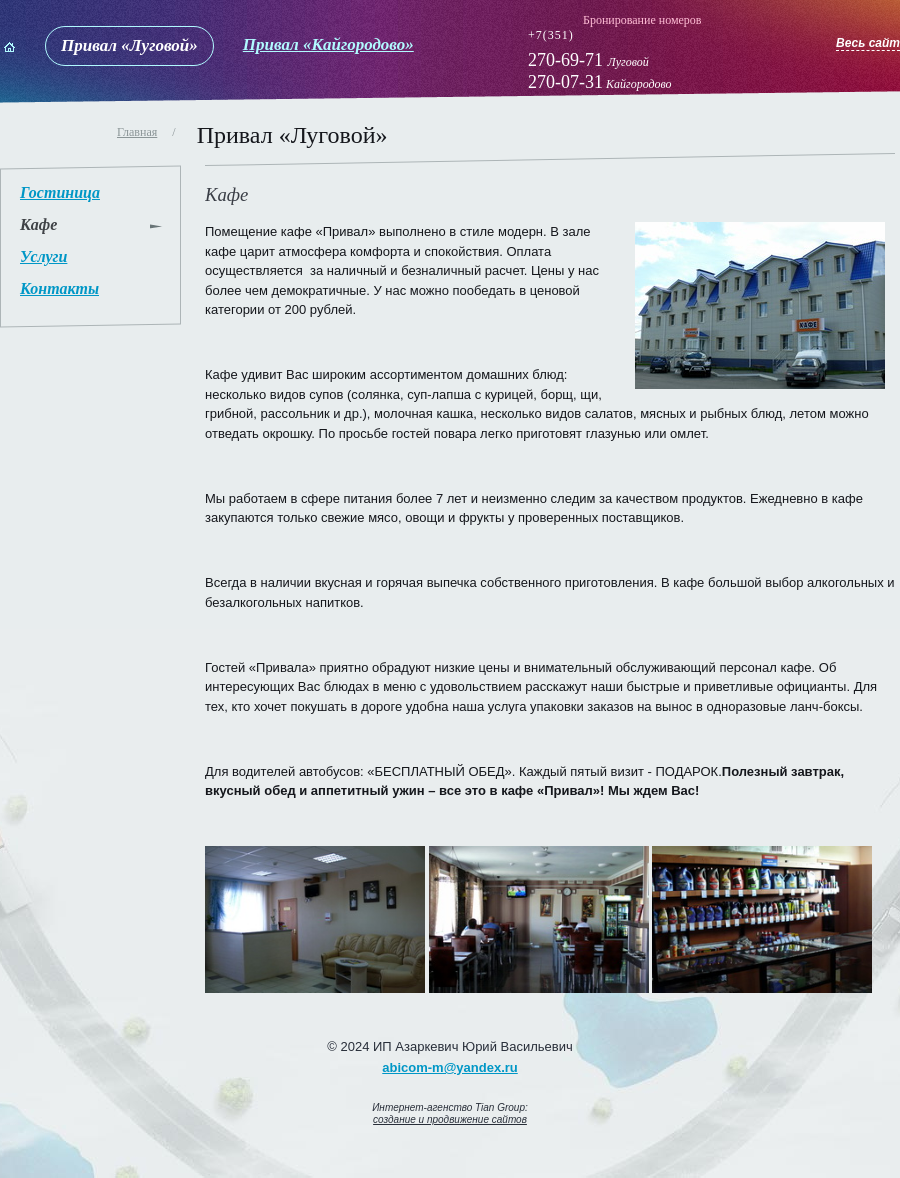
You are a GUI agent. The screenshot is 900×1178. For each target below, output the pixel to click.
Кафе (38, 224)
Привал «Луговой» (129, 45)
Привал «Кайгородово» (328, 44)
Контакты (59, 288)
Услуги (43, 256)
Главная (137, 132)
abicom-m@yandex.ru (450, 1067)
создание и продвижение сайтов (450, 1119)
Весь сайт (868, 43)
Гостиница (60, 192)
